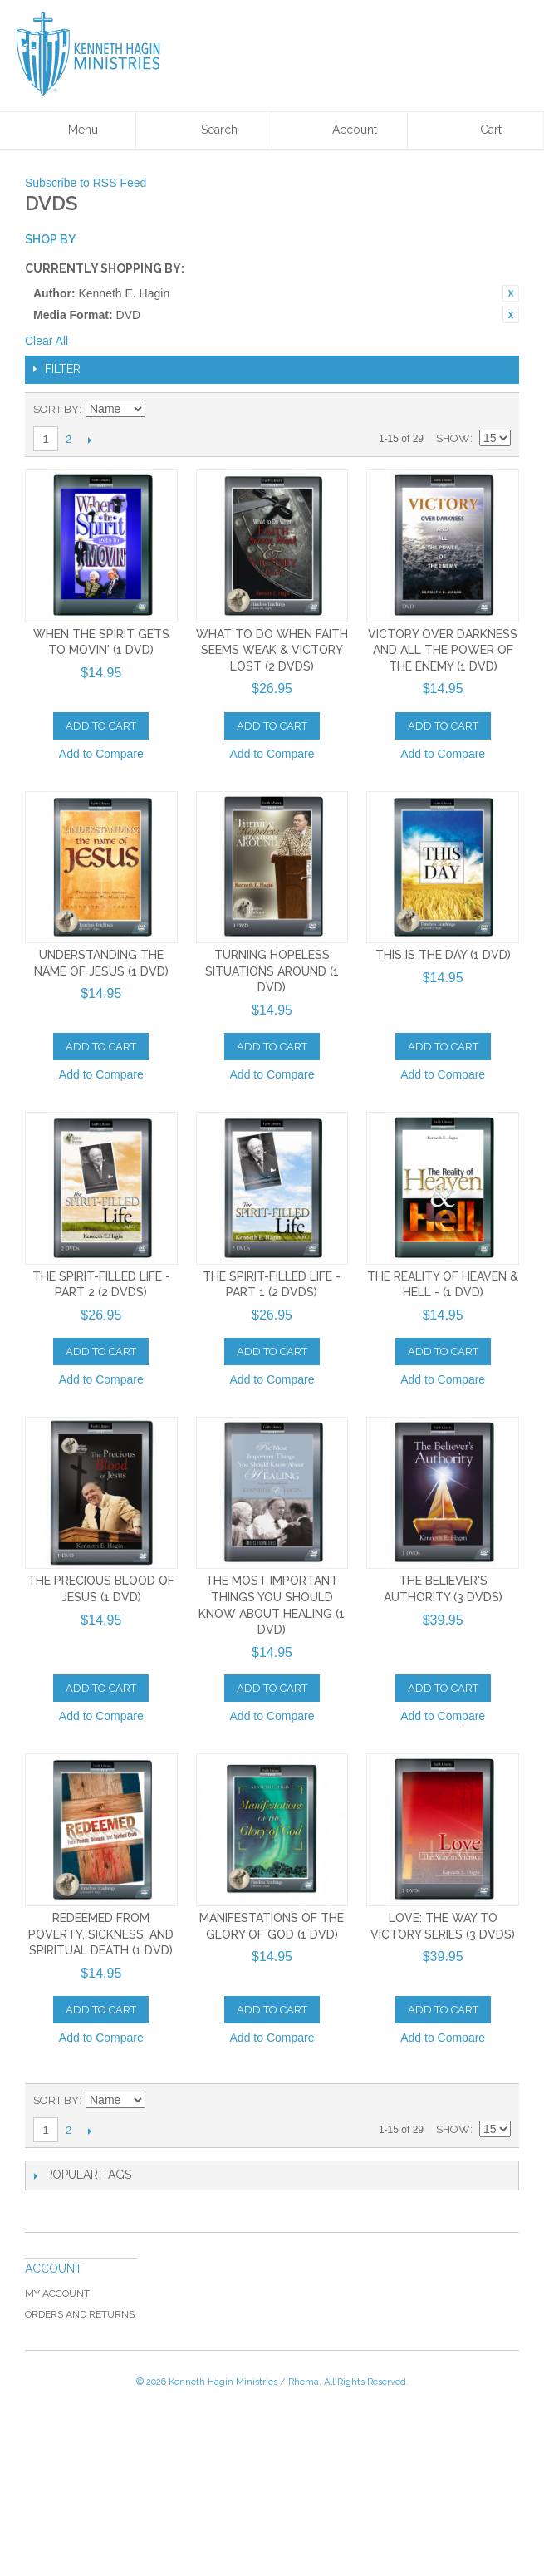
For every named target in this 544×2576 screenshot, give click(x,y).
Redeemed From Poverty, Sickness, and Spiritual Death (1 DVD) (101, 1934)
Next (89, 439)
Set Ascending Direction (160, 409)
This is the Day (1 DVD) (443, 954)
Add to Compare (101, 753)
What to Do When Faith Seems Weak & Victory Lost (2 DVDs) (272, 650)
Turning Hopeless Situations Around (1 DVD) (272, 971)
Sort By (56, 409)
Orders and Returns (80, 2314)
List (498, 409)
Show (453, 438)
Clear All (46, 340)
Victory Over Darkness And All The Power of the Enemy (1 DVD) (442, 650)
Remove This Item (510, 293)
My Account (57, 2293)
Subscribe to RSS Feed (85, 182)
